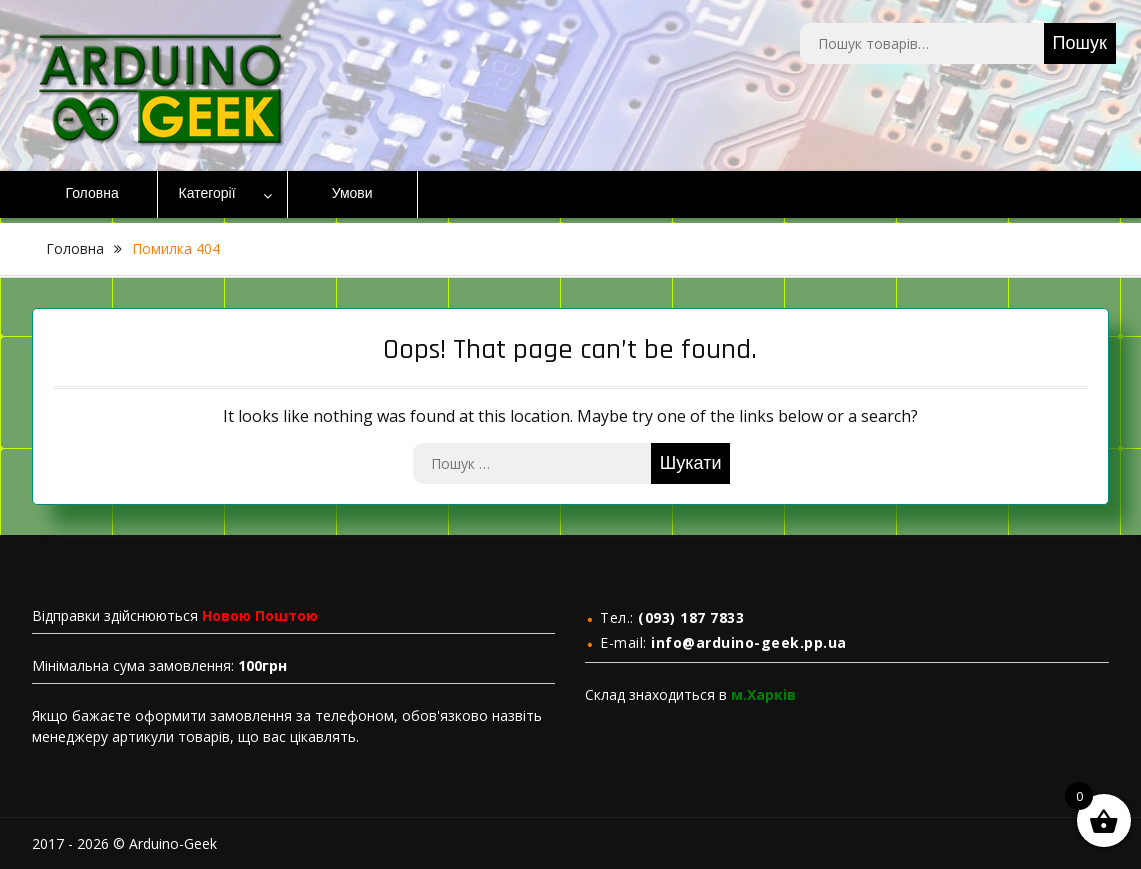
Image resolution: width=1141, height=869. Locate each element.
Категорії (207, 194)
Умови (352, 194)
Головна (92, 194)
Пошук (1080, 43)
